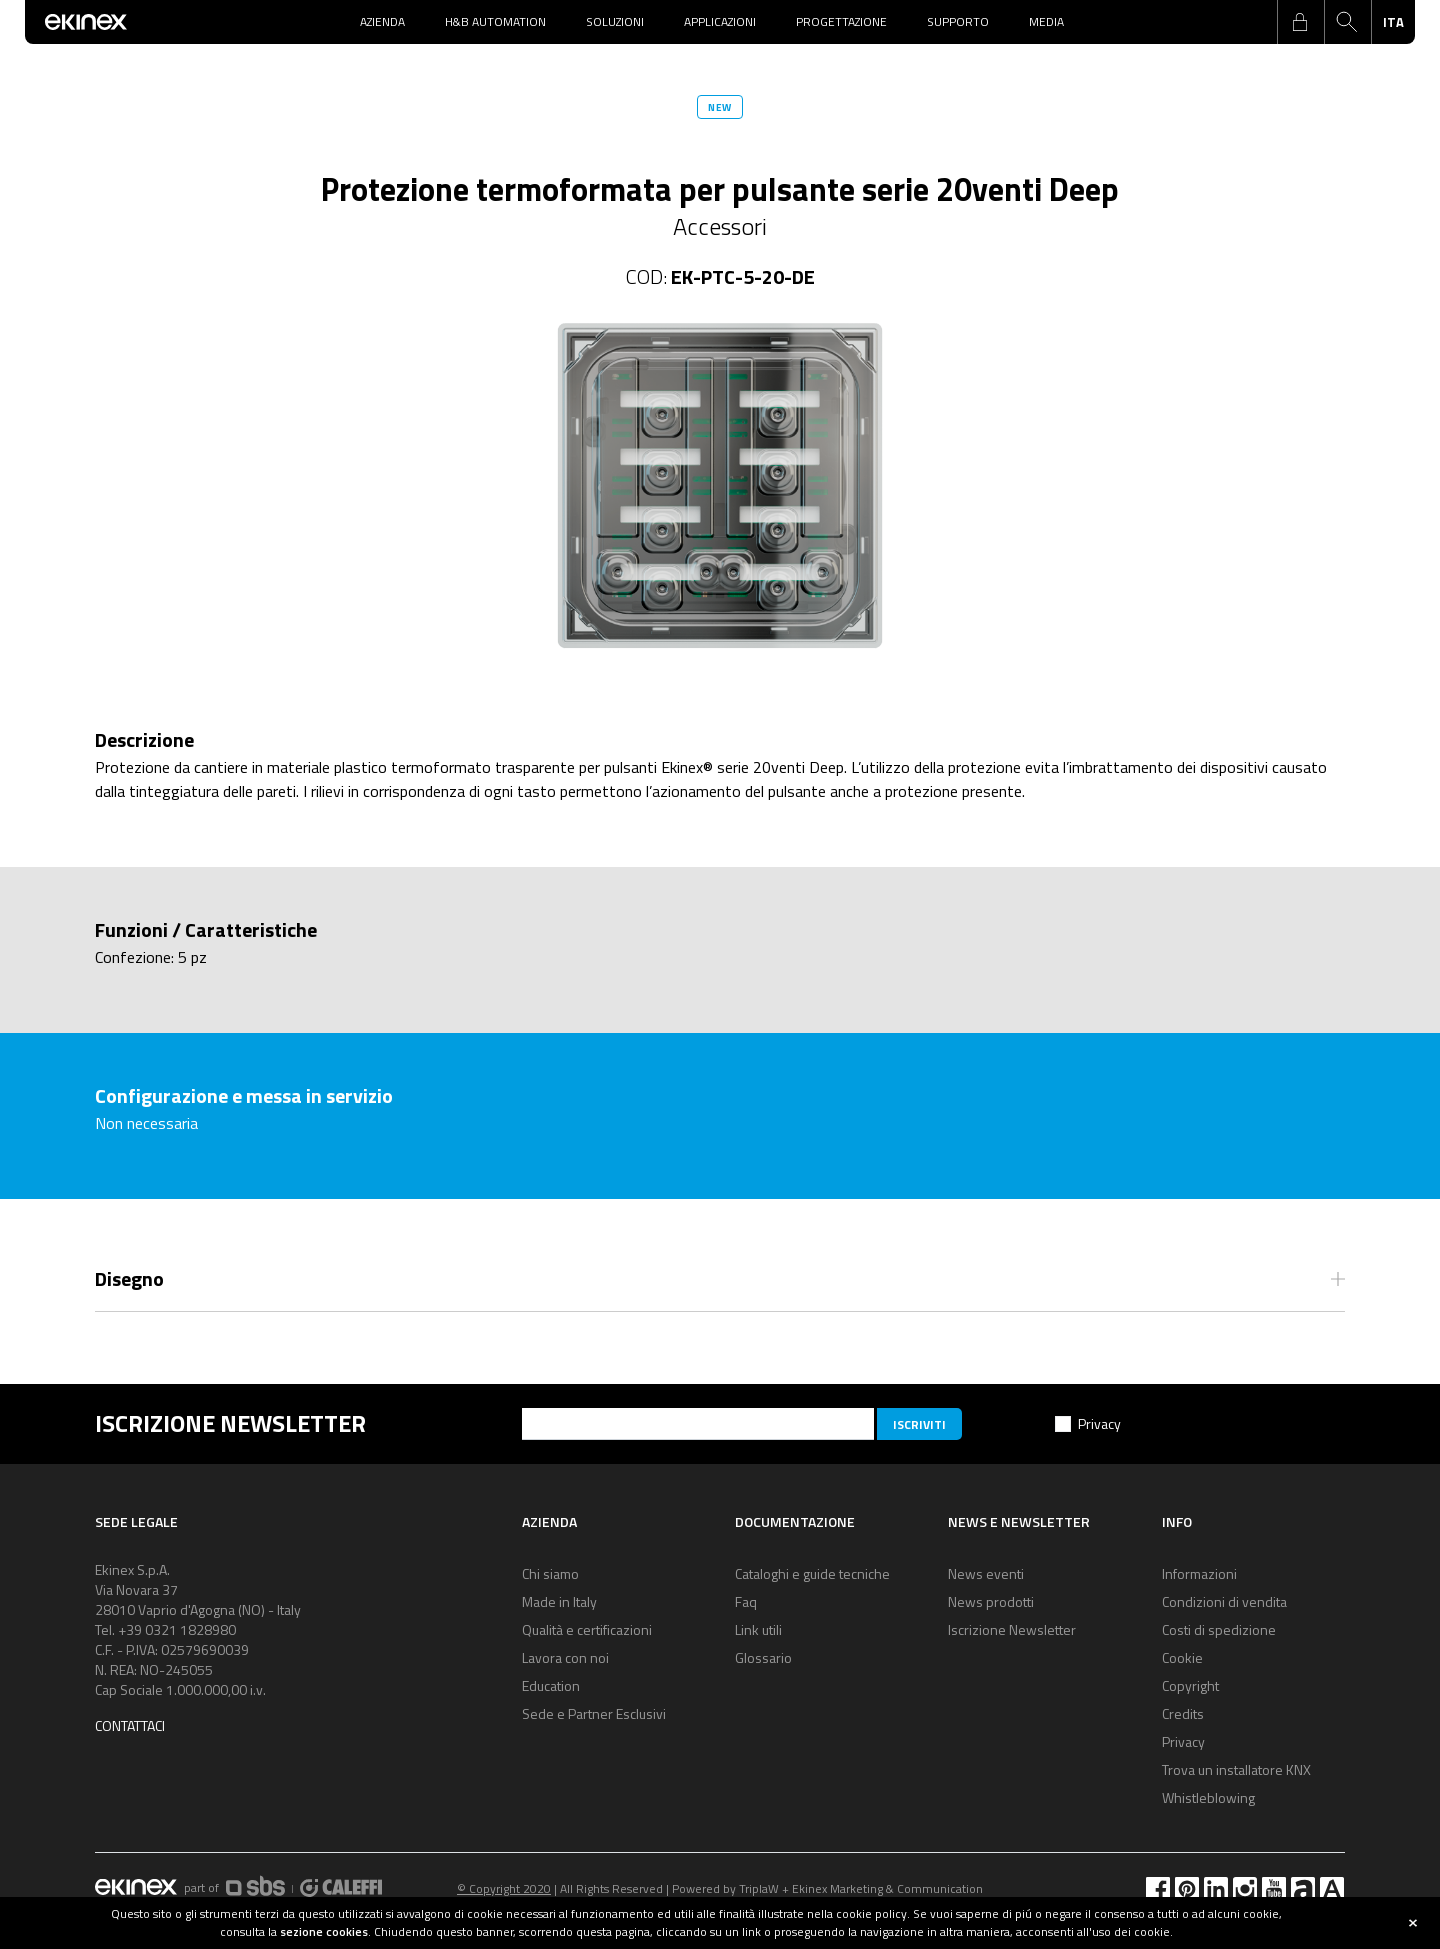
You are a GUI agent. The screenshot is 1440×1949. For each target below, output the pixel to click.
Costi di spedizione (1219, 1629)
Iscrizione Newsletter (1012, 1629)
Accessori (720, 226)
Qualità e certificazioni (587, 1629)
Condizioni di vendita (1224, 1601)
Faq (746, 1601)
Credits (1183, 1713)
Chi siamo (550, 1573)
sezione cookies (324, 1931)
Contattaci (130, 1725)
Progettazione (841, 21)
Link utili (758, 1629)
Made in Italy (559, 1601)
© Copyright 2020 (504, 1888)
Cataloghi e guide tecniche (812, 1573)
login (1300, 22)
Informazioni (1199, 1573)
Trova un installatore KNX (1236, 1769)
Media (1046, 21)
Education (551, 1685)
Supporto (958, 21)
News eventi (986, 1573)
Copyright (1190, 1685)
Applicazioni (720, 21)
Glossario (763, 1657)
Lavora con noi (565, 1657)
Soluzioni (615, 21)
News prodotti (991, 1601)
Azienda (382, 21)
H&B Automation (495, 21)
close (1413, 1923)
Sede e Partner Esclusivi (594, 1713)
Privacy (1099, 1423)
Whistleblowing (1208, 1797)
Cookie (1182, 1657)
